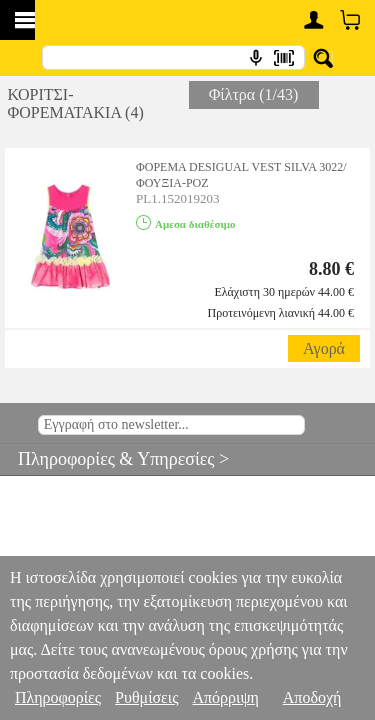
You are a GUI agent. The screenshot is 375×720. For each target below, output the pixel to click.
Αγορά (324, 348)
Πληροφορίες (58, 697)
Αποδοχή (312, 697)
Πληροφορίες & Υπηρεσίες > (114, 459)
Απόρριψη (225, 697)
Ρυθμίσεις (146, 697)
